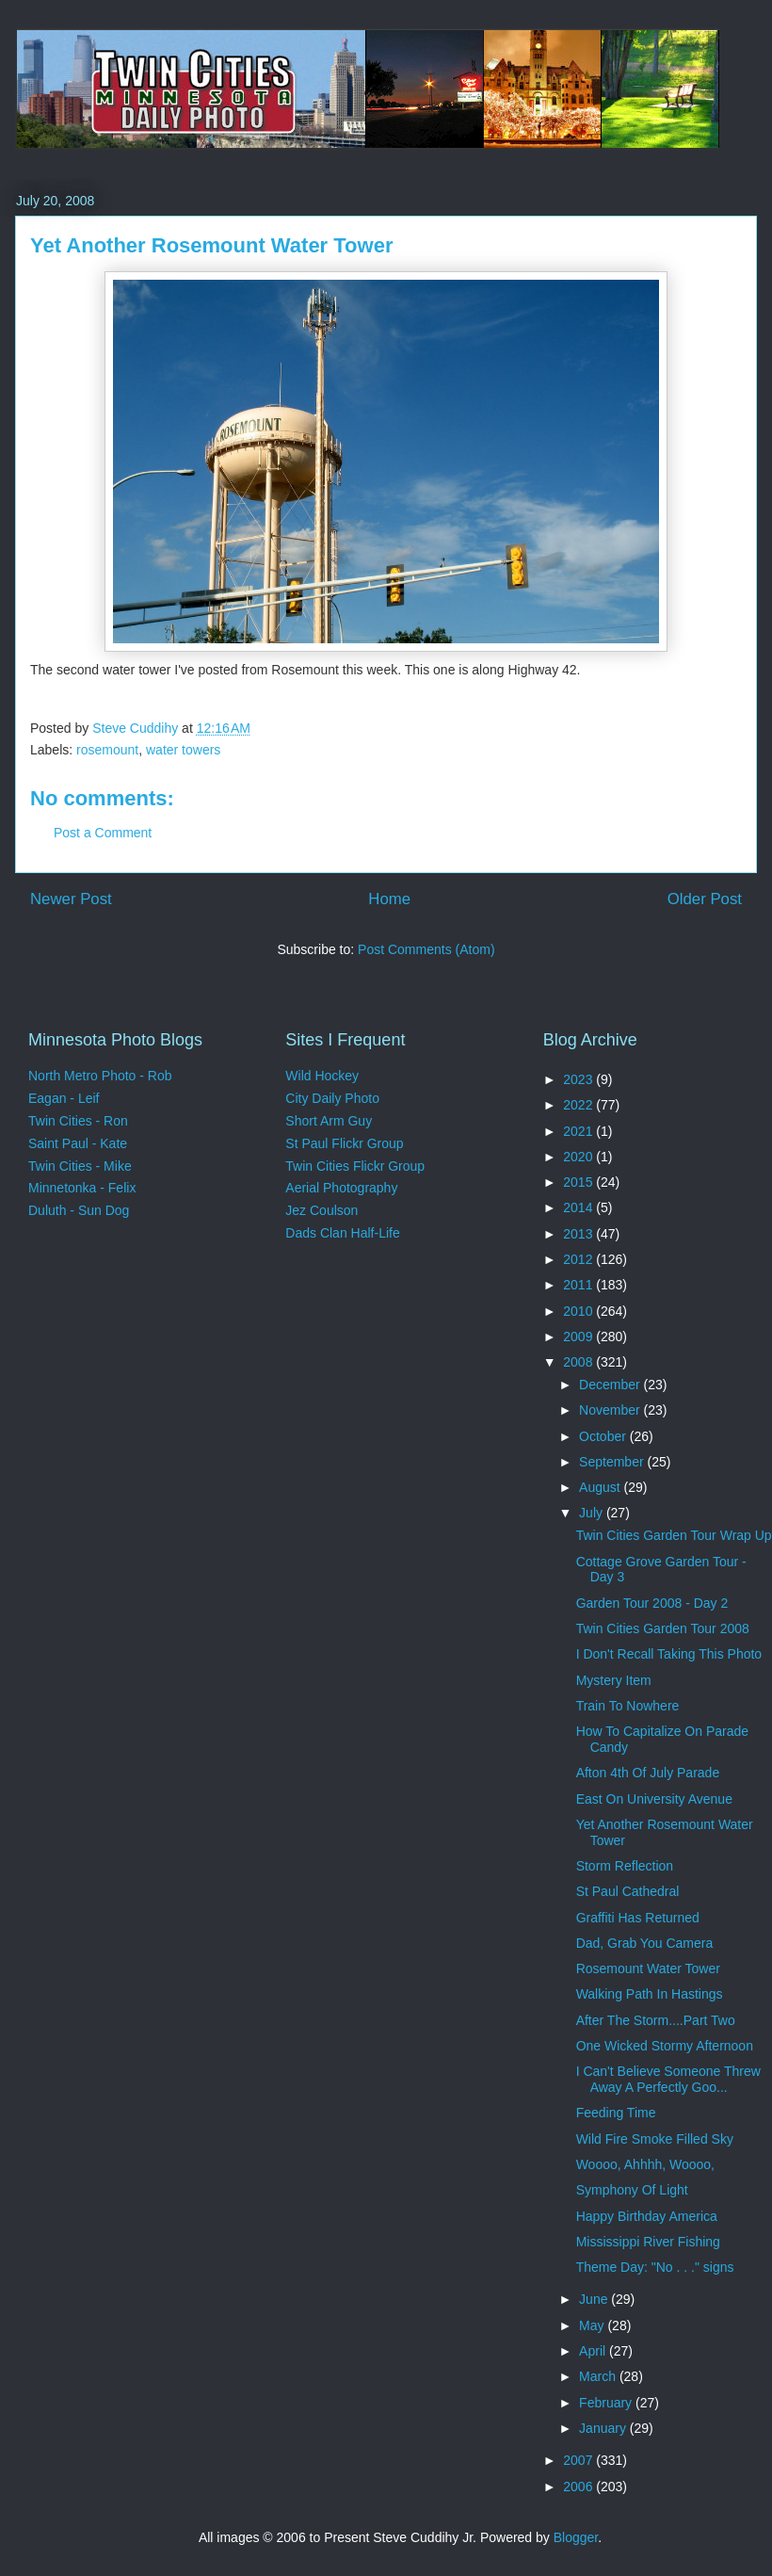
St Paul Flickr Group (344, 1143)
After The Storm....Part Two (655, 2020)
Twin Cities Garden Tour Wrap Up (674, 1535)
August (601, 1487)
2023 (579, 1079)
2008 (579, 1361)
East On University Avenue (654, 1798)
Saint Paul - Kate (77, 1143)
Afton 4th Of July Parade (648, 1772)
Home (389, 899)
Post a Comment (103, 832)
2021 (579, 1131)
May (593, 2325)
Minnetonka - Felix (82, 1187)
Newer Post (71, 899)
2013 (579, 1233)
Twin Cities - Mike (80, 1166)
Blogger (576, 2537)
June (595, 2299)
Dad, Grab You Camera (645, 1943)
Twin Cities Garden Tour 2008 (662, 1628)
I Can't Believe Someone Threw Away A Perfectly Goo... (668, 2079)
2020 (579, 1156)
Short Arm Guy (328, 1120)
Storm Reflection (624, 1865)
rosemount (107, 749)
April (594, 2350)
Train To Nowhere (628, 1705)
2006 (579, 2486)
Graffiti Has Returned (638, 1917)
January (604, 2428)
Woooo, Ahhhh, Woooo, (645, 2164)
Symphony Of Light (632, 2189)
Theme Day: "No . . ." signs (655, 2267)
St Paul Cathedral (628, 1891)
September (613, 1461)
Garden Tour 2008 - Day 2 (652, 1603)
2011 (579, 1284)
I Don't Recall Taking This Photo (669, 1653)
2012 (579, 1259)
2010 (579, 1311)
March (599, 2376)
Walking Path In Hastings (649, 1993)
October (604, 1436)
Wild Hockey (322, 1075)
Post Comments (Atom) (426, 949)
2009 (579, 1336)
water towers (183, 749)
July (592, 1512)
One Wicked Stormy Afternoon (664, 2045)
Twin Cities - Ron (78, 1120)
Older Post (704, 899)
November (611, 1410)
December (611, 1384)
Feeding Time (616, 2112)
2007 (579, 2460)
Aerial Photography (341, 1187)
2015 (579, 1182)
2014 (579, 1207)
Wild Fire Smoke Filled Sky (654, 2139)
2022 (579, 1104)
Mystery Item (613, 1680)
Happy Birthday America (646, 2216)
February (607, 2402)
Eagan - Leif (64, 1098)
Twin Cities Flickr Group (355, 1166)
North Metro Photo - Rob (100, 1075)
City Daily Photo (332, 1098)
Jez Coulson (321, 1210)
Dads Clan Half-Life (342, 1232)
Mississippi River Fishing (648, 2241)
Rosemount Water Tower (648, 1968)
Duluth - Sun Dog (78, 1210)
